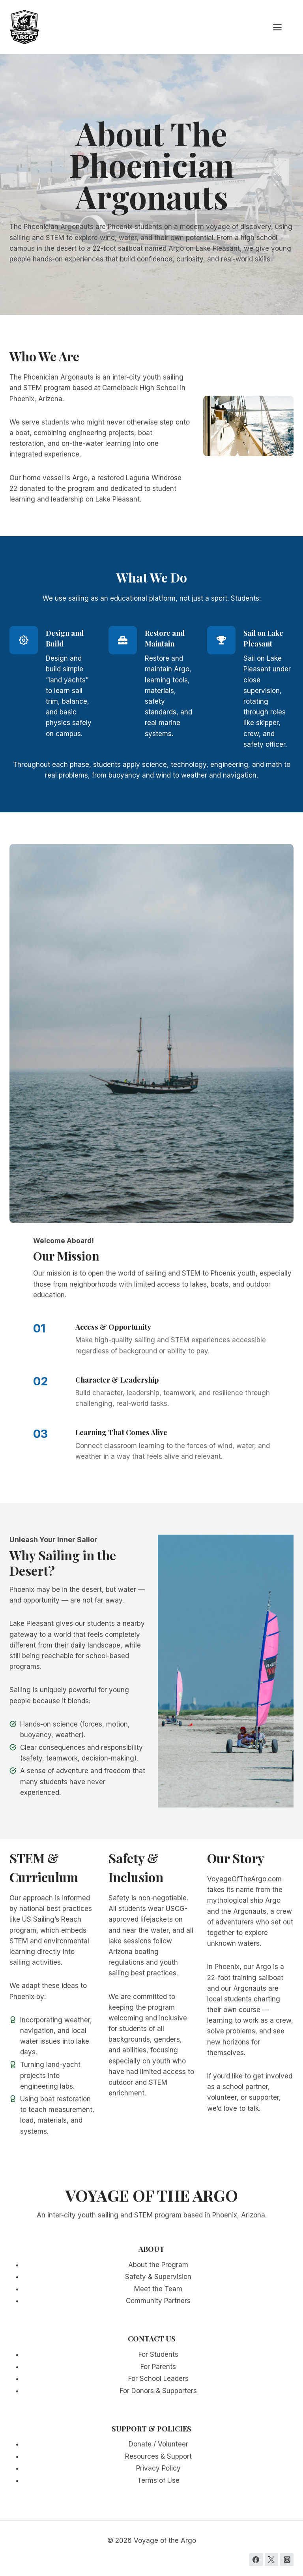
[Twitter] (271, 2559)
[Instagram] (287, 2559)
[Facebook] (256, 2559)
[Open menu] (281, 27)
